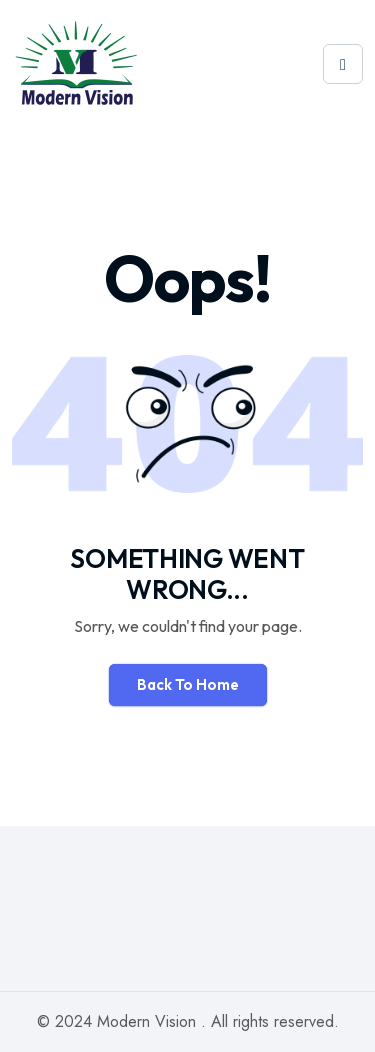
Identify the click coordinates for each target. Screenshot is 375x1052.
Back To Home (188, 684)
